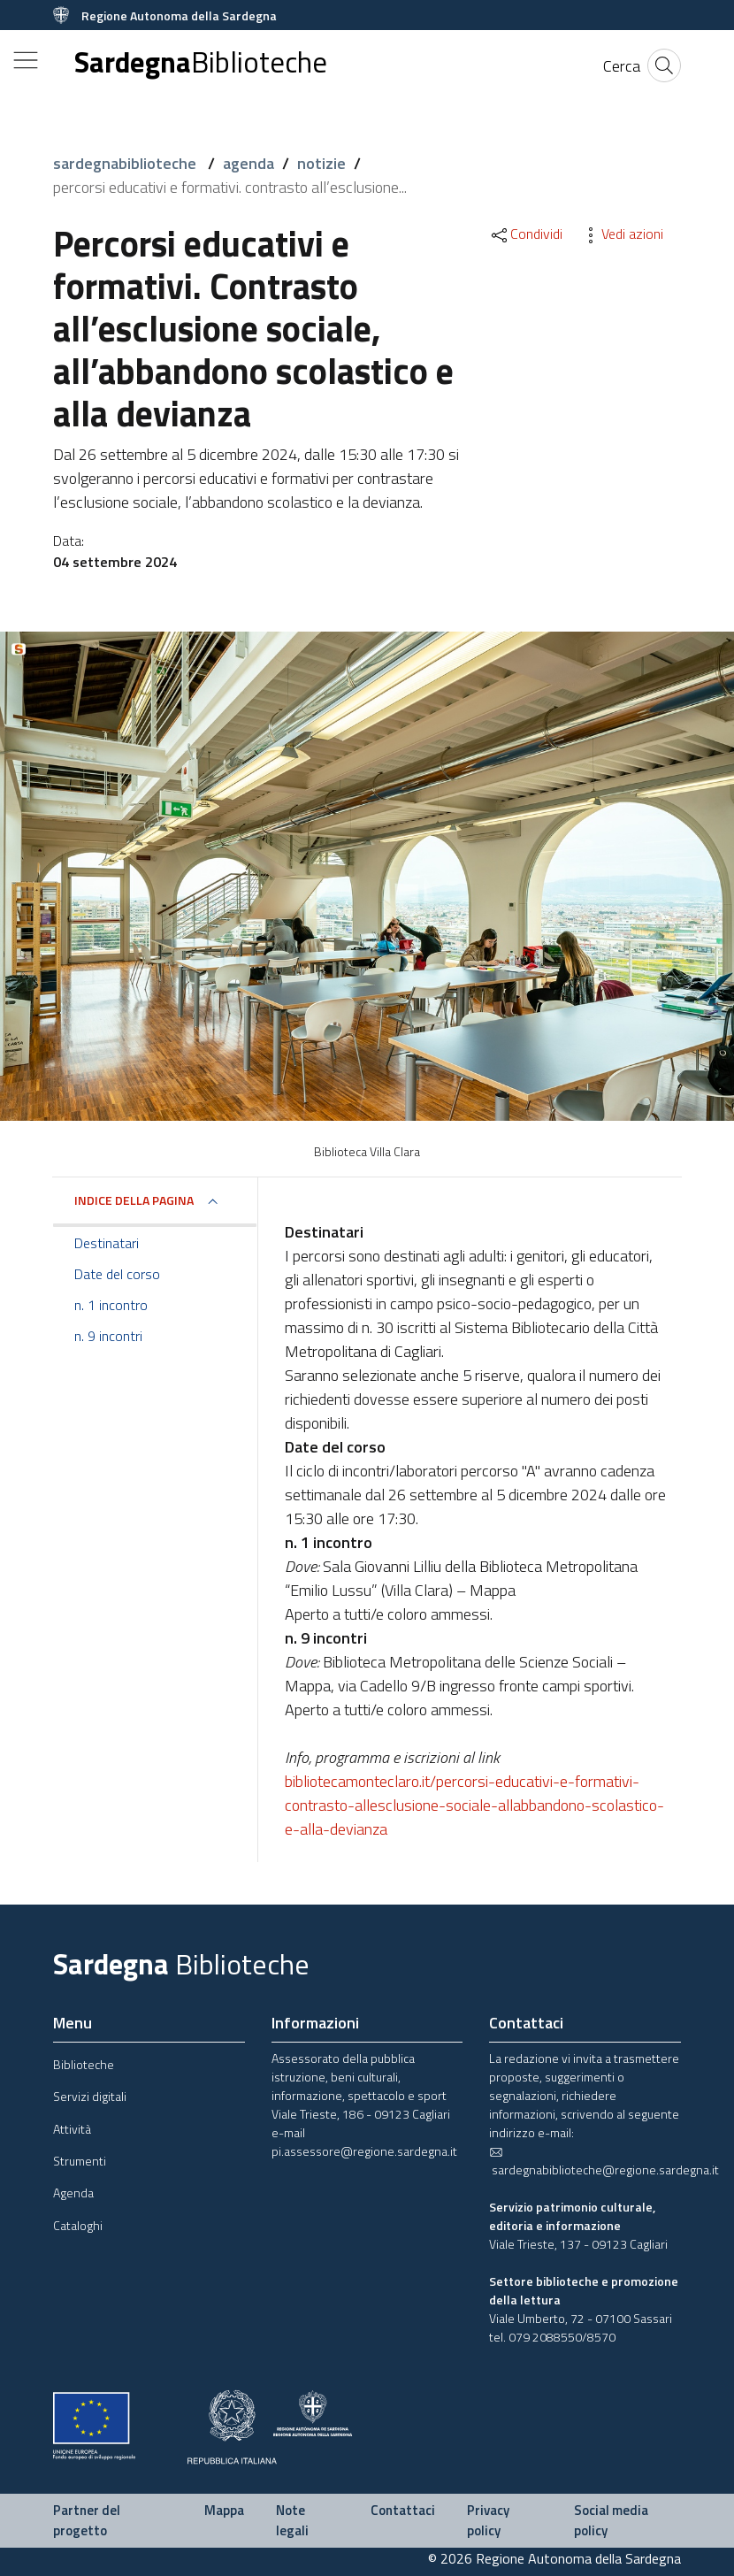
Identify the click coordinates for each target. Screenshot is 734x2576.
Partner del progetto (86, 2520)
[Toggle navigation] (25, 60)
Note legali (292, 2520)
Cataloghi (78, 2225)
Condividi (525, 233)
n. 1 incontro (111, 1304)
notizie (321, 163)
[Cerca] (621, 66)
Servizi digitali (89, 2096)
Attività (72, 2129)
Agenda (73, 2192)
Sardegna (200, 62)
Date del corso (117, 1273)
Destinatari (106, 1243)
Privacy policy (488, 2520)
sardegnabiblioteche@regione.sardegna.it (604, 2162)
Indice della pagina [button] (134, 1200)
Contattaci (403, 2510)
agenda (248, 163)
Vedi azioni (621, 233)
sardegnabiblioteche (126, 163)
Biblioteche (83, 2064)
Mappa (224, 2510)
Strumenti (79, 2160)
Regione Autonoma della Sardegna (179, 15)
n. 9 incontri (108, 1335)
